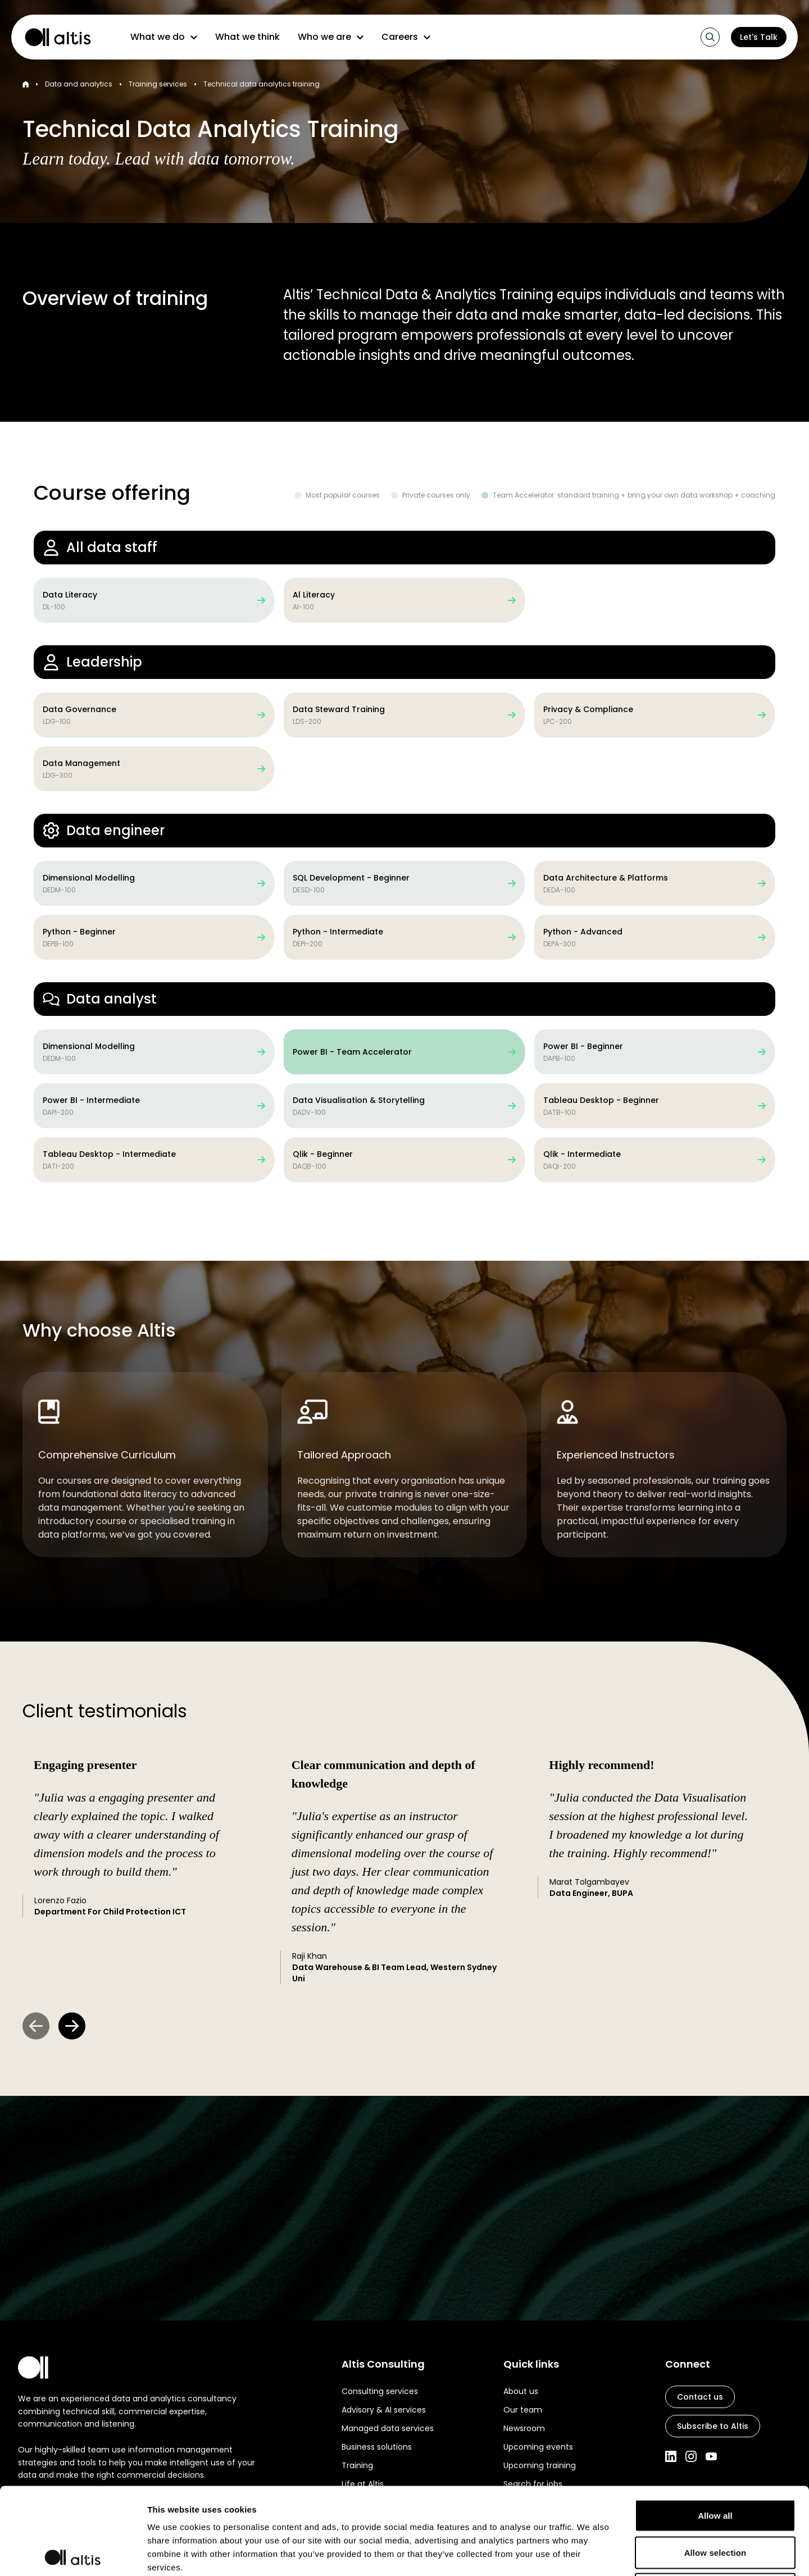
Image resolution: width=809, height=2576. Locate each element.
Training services (158, 84)
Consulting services (380, 2391)
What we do (163, 36)
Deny (715, 2502)
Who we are (330, 36)
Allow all (715, 2428)
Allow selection (715, 2465)
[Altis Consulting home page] (53, 37)
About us (520, 2391)
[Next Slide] (71, 2026)
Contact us (700, 2396)
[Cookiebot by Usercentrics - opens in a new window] (73, 2554)
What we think (247, 36)
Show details (589, 2554)
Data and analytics (78, 84)
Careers (405, 36)
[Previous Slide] (35, 2026)
